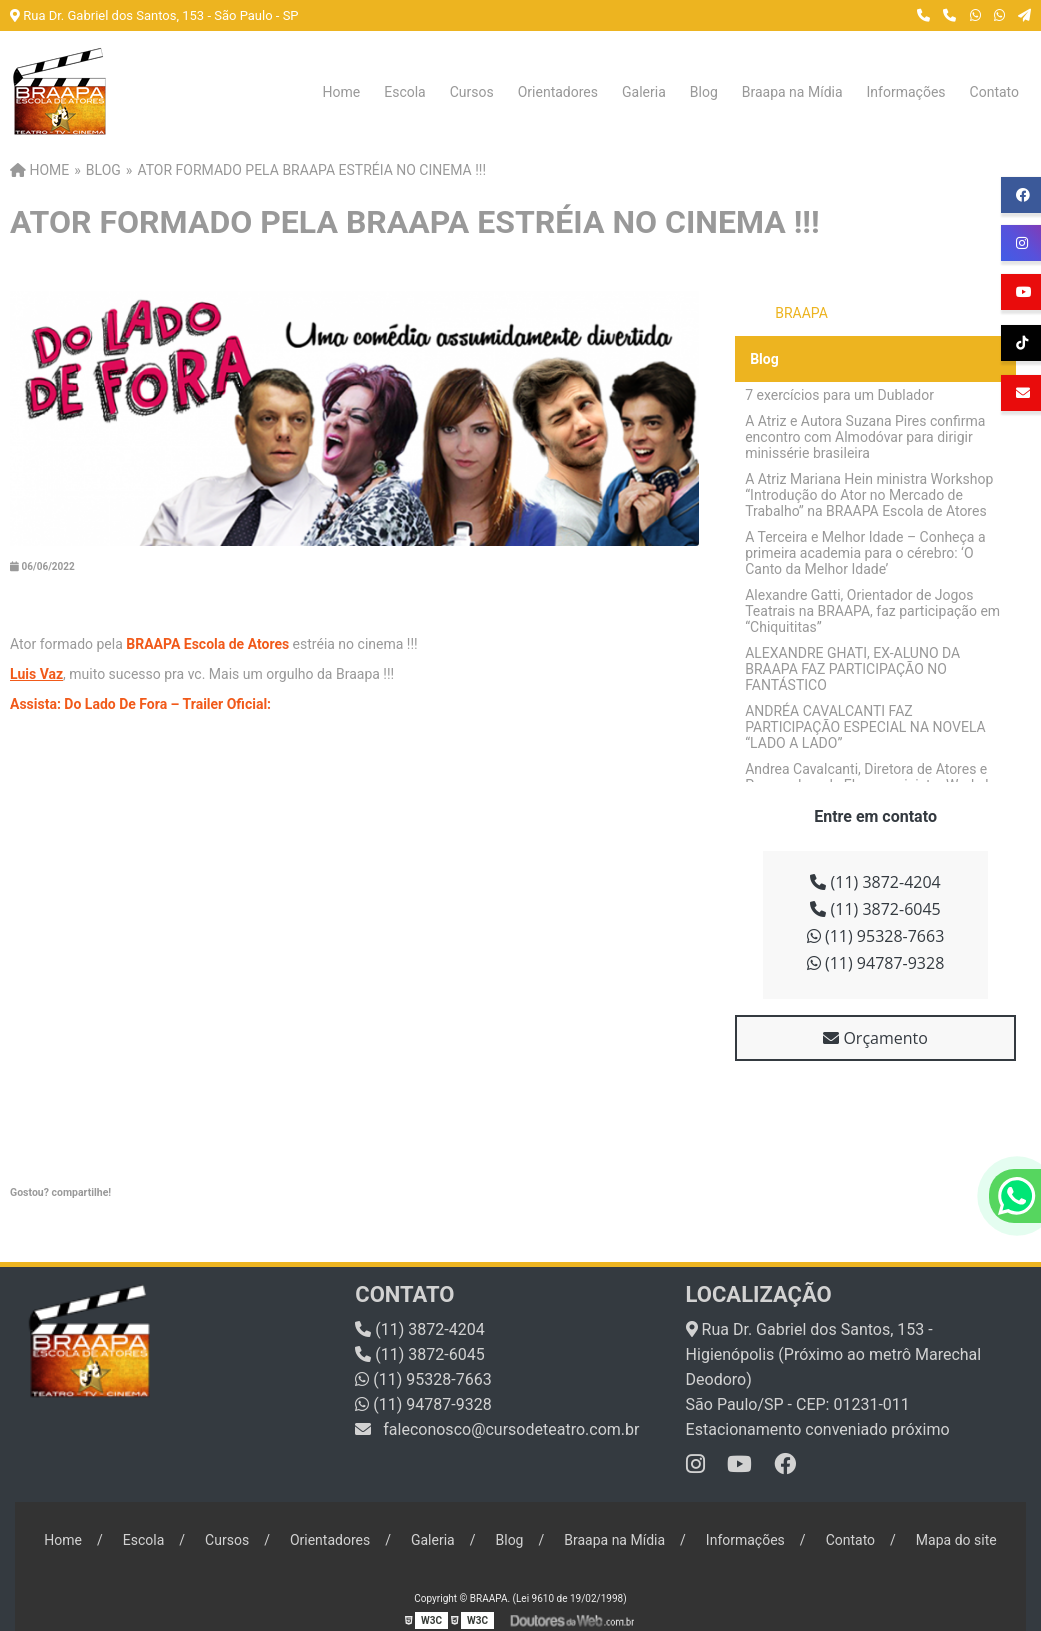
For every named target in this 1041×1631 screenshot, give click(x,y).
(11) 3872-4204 (875, 882)
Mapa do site (956, 1540)
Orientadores (558, 92)
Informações (906, 92)
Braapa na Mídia (792, 92)
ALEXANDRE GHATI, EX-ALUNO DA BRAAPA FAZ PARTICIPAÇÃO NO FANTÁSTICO (852, 669)
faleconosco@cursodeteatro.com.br (497, 1429)
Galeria (644, 92)
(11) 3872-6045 (875, 909)
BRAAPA (801, 313)
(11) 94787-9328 (876, 963)
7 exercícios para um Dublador (839, 395)
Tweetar (37, 1219)
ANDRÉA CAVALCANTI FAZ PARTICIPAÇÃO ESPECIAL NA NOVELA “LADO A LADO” (865, 727)
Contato (994, 92)
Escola (405, 92)
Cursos (472, 92)
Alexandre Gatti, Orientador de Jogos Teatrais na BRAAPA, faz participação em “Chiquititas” (872, 611)
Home (342, 92)
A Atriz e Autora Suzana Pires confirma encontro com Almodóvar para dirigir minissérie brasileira (865, 437)
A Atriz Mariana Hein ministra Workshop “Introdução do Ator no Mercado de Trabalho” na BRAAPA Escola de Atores (869, 495)
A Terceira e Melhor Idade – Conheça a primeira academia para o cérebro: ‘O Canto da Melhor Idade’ (865, 553)
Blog (704, 92)
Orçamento (875, 1038)
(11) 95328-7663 (876, 936)
